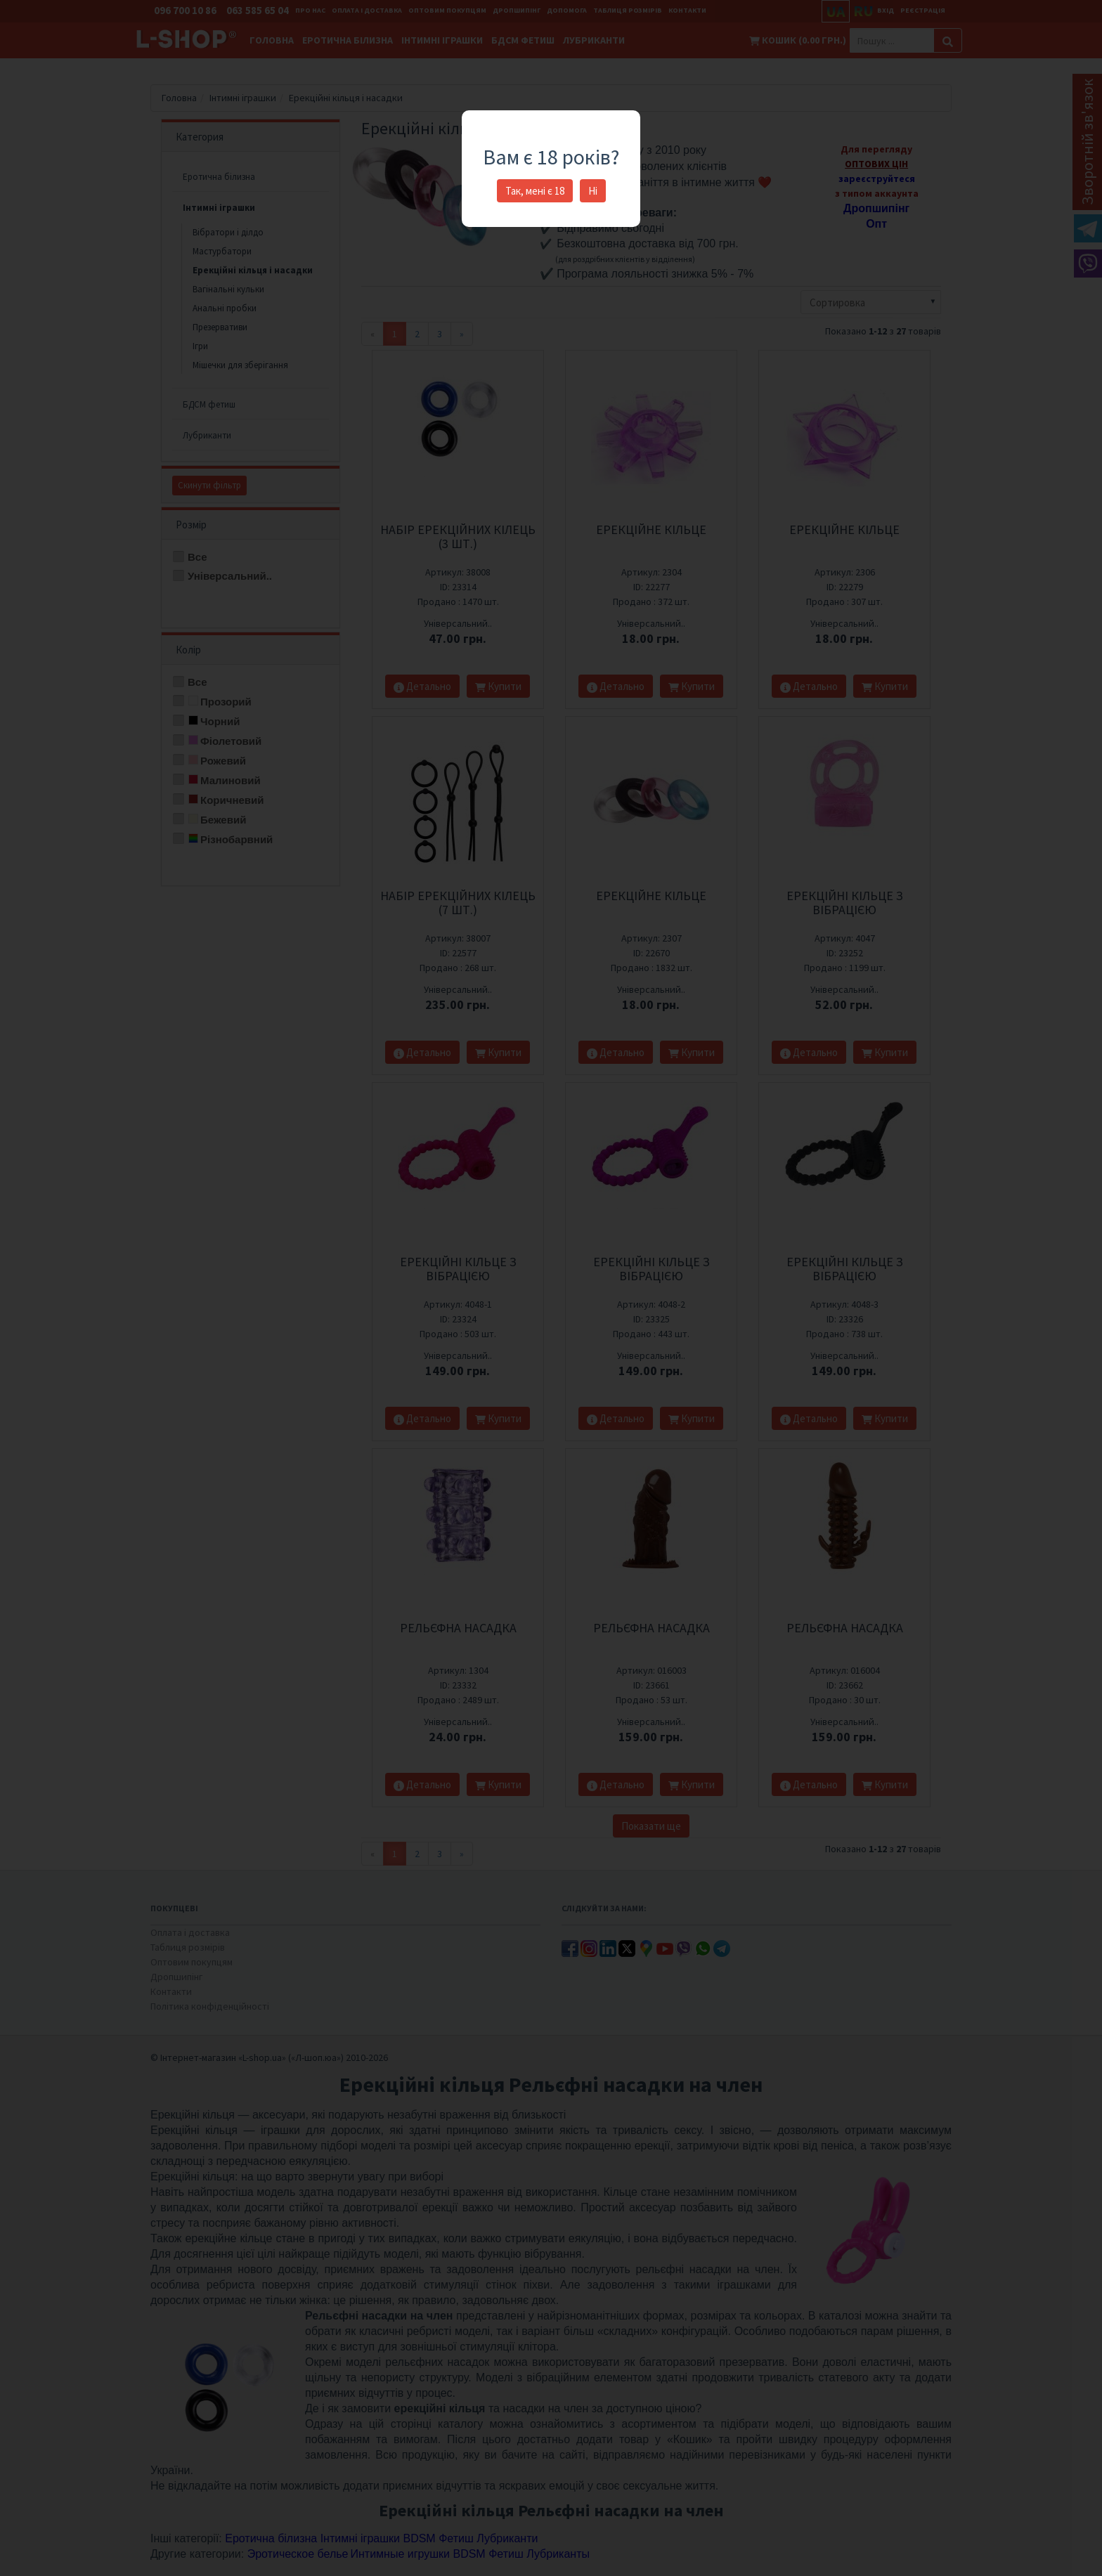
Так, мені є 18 (534, 190)
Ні (592, 190)
